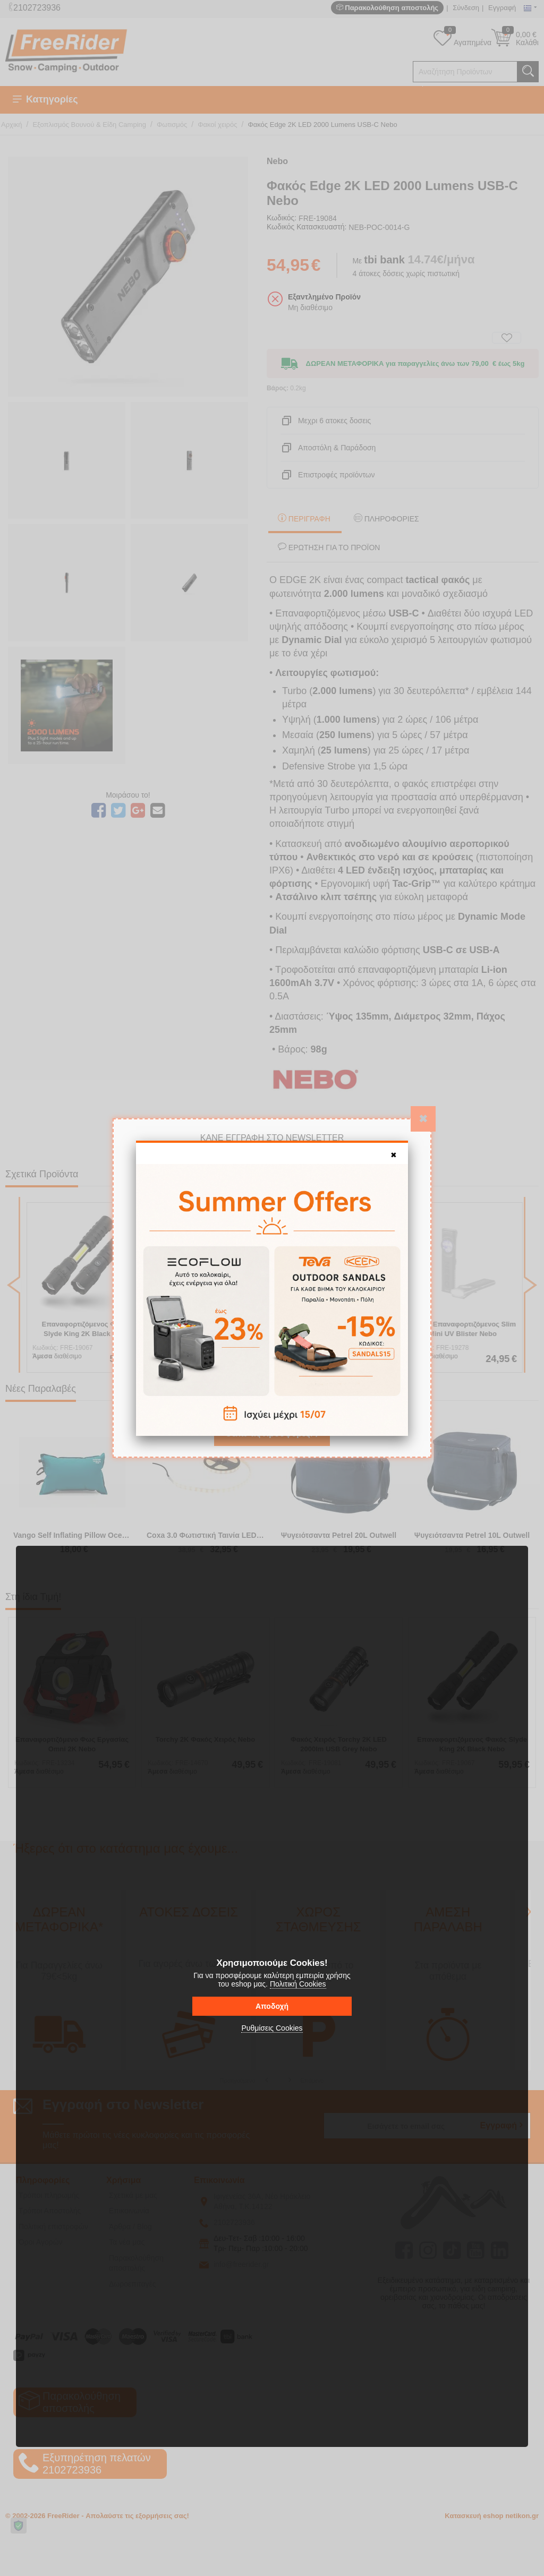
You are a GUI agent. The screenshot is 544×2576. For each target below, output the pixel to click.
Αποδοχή (272, 2006)
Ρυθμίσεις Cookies (271, 2028)
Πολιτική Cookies (298, 1984)
